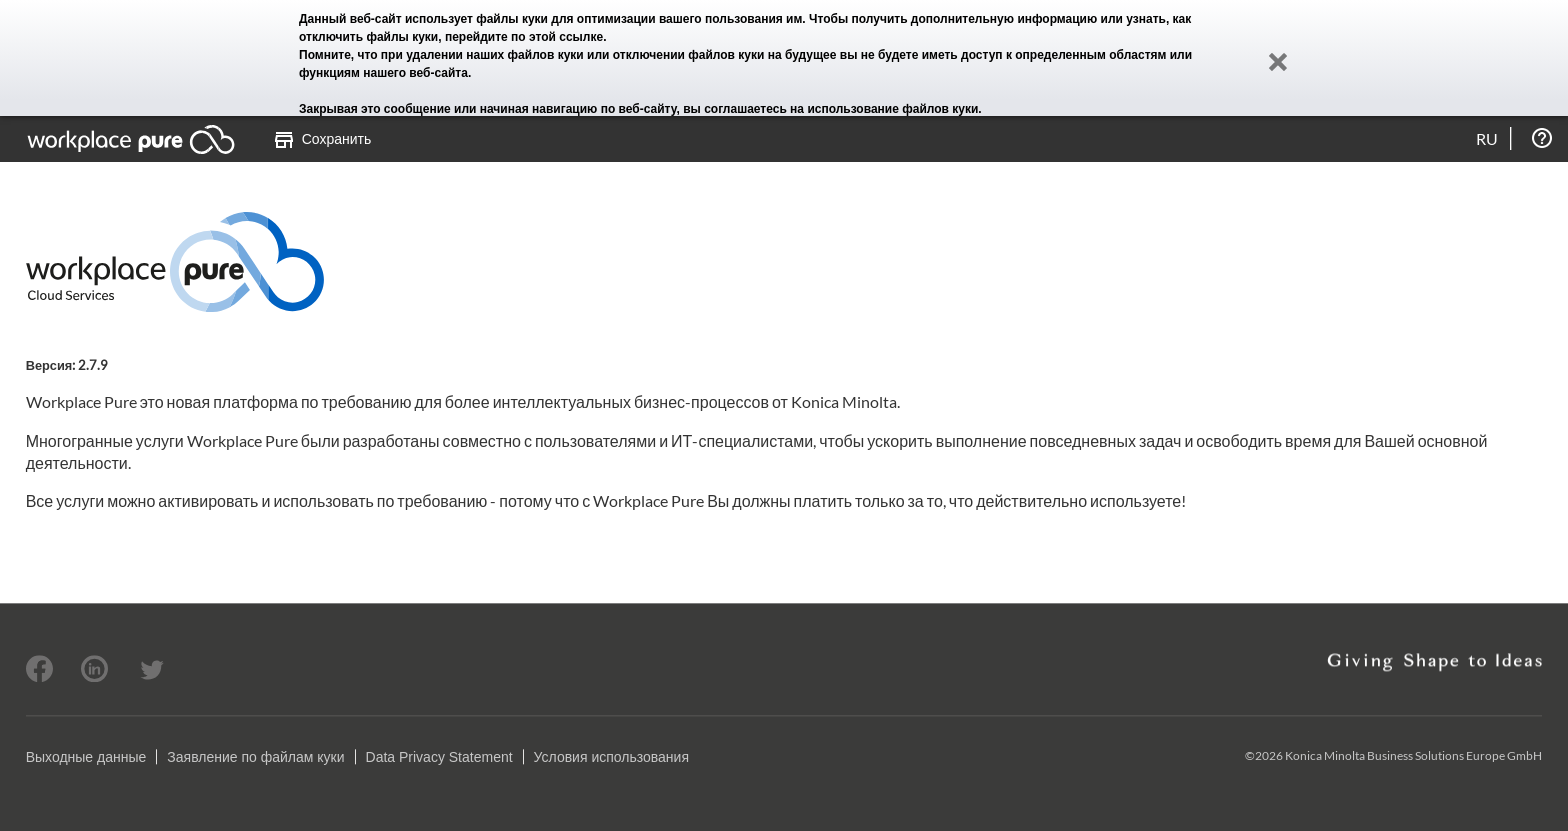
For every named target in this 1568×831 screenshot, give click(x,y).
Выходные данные (86, 757)
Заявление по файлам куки (255, 757)
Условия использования (611, 757)
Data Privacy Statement (439, 757)
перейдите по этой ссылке (524, 37)
